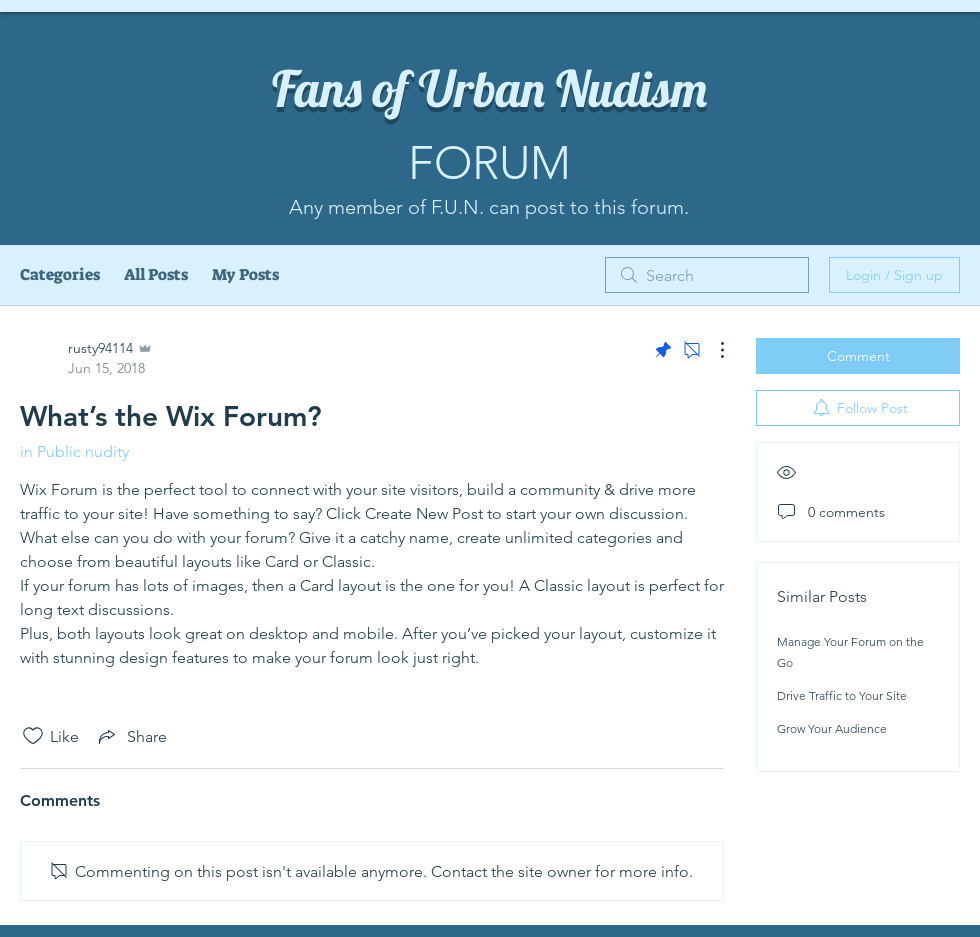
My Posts (245, 274)
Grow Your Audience (832, 728)
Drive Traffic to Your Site (842, 695)
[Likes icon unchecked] (33, 736)
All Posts (156, 274)
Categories (60, 274)
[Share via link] (131, 736)
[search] (707, 275)
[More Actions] (712, 350)
